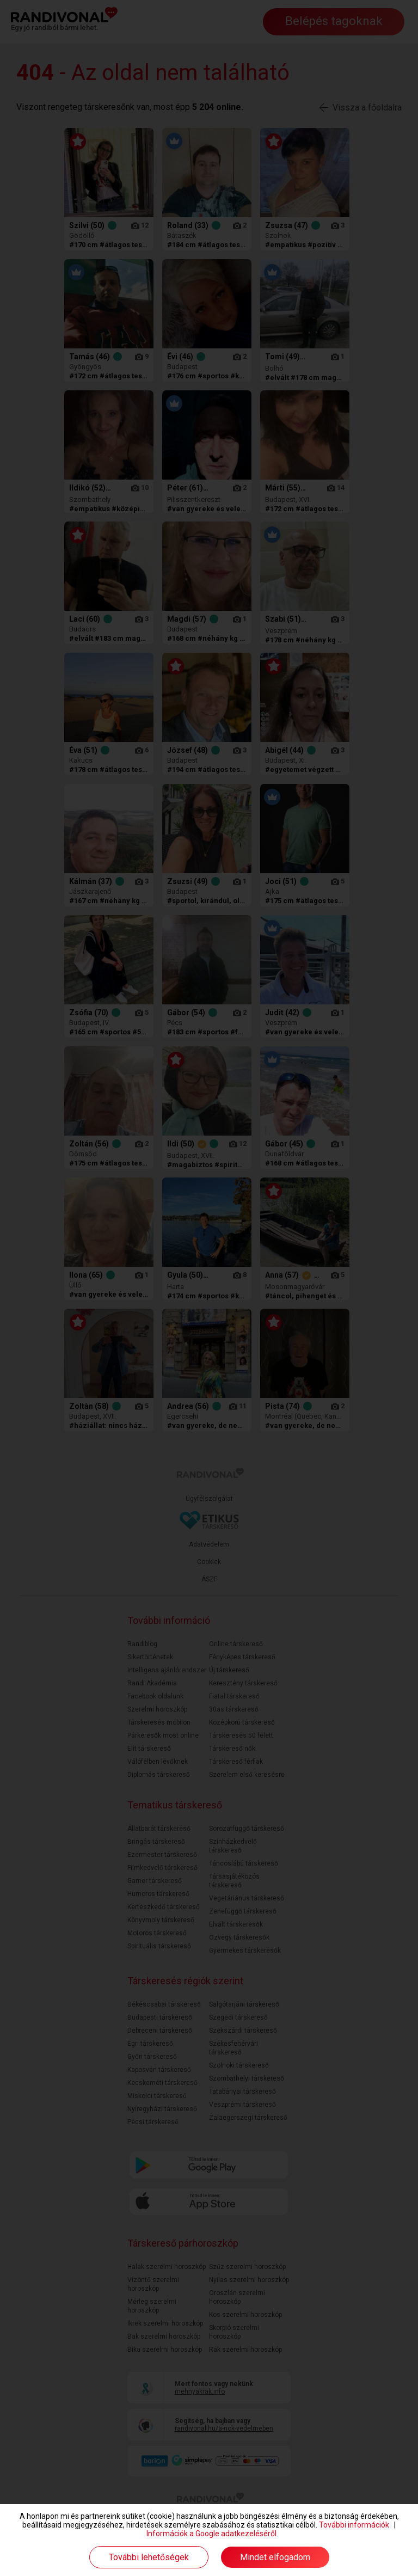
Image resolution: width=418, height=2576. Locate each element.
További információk (354, 2524)
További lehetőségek (149, 2557)
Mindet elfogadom (275, 2557)
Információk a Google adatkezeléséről (211, 2533)
